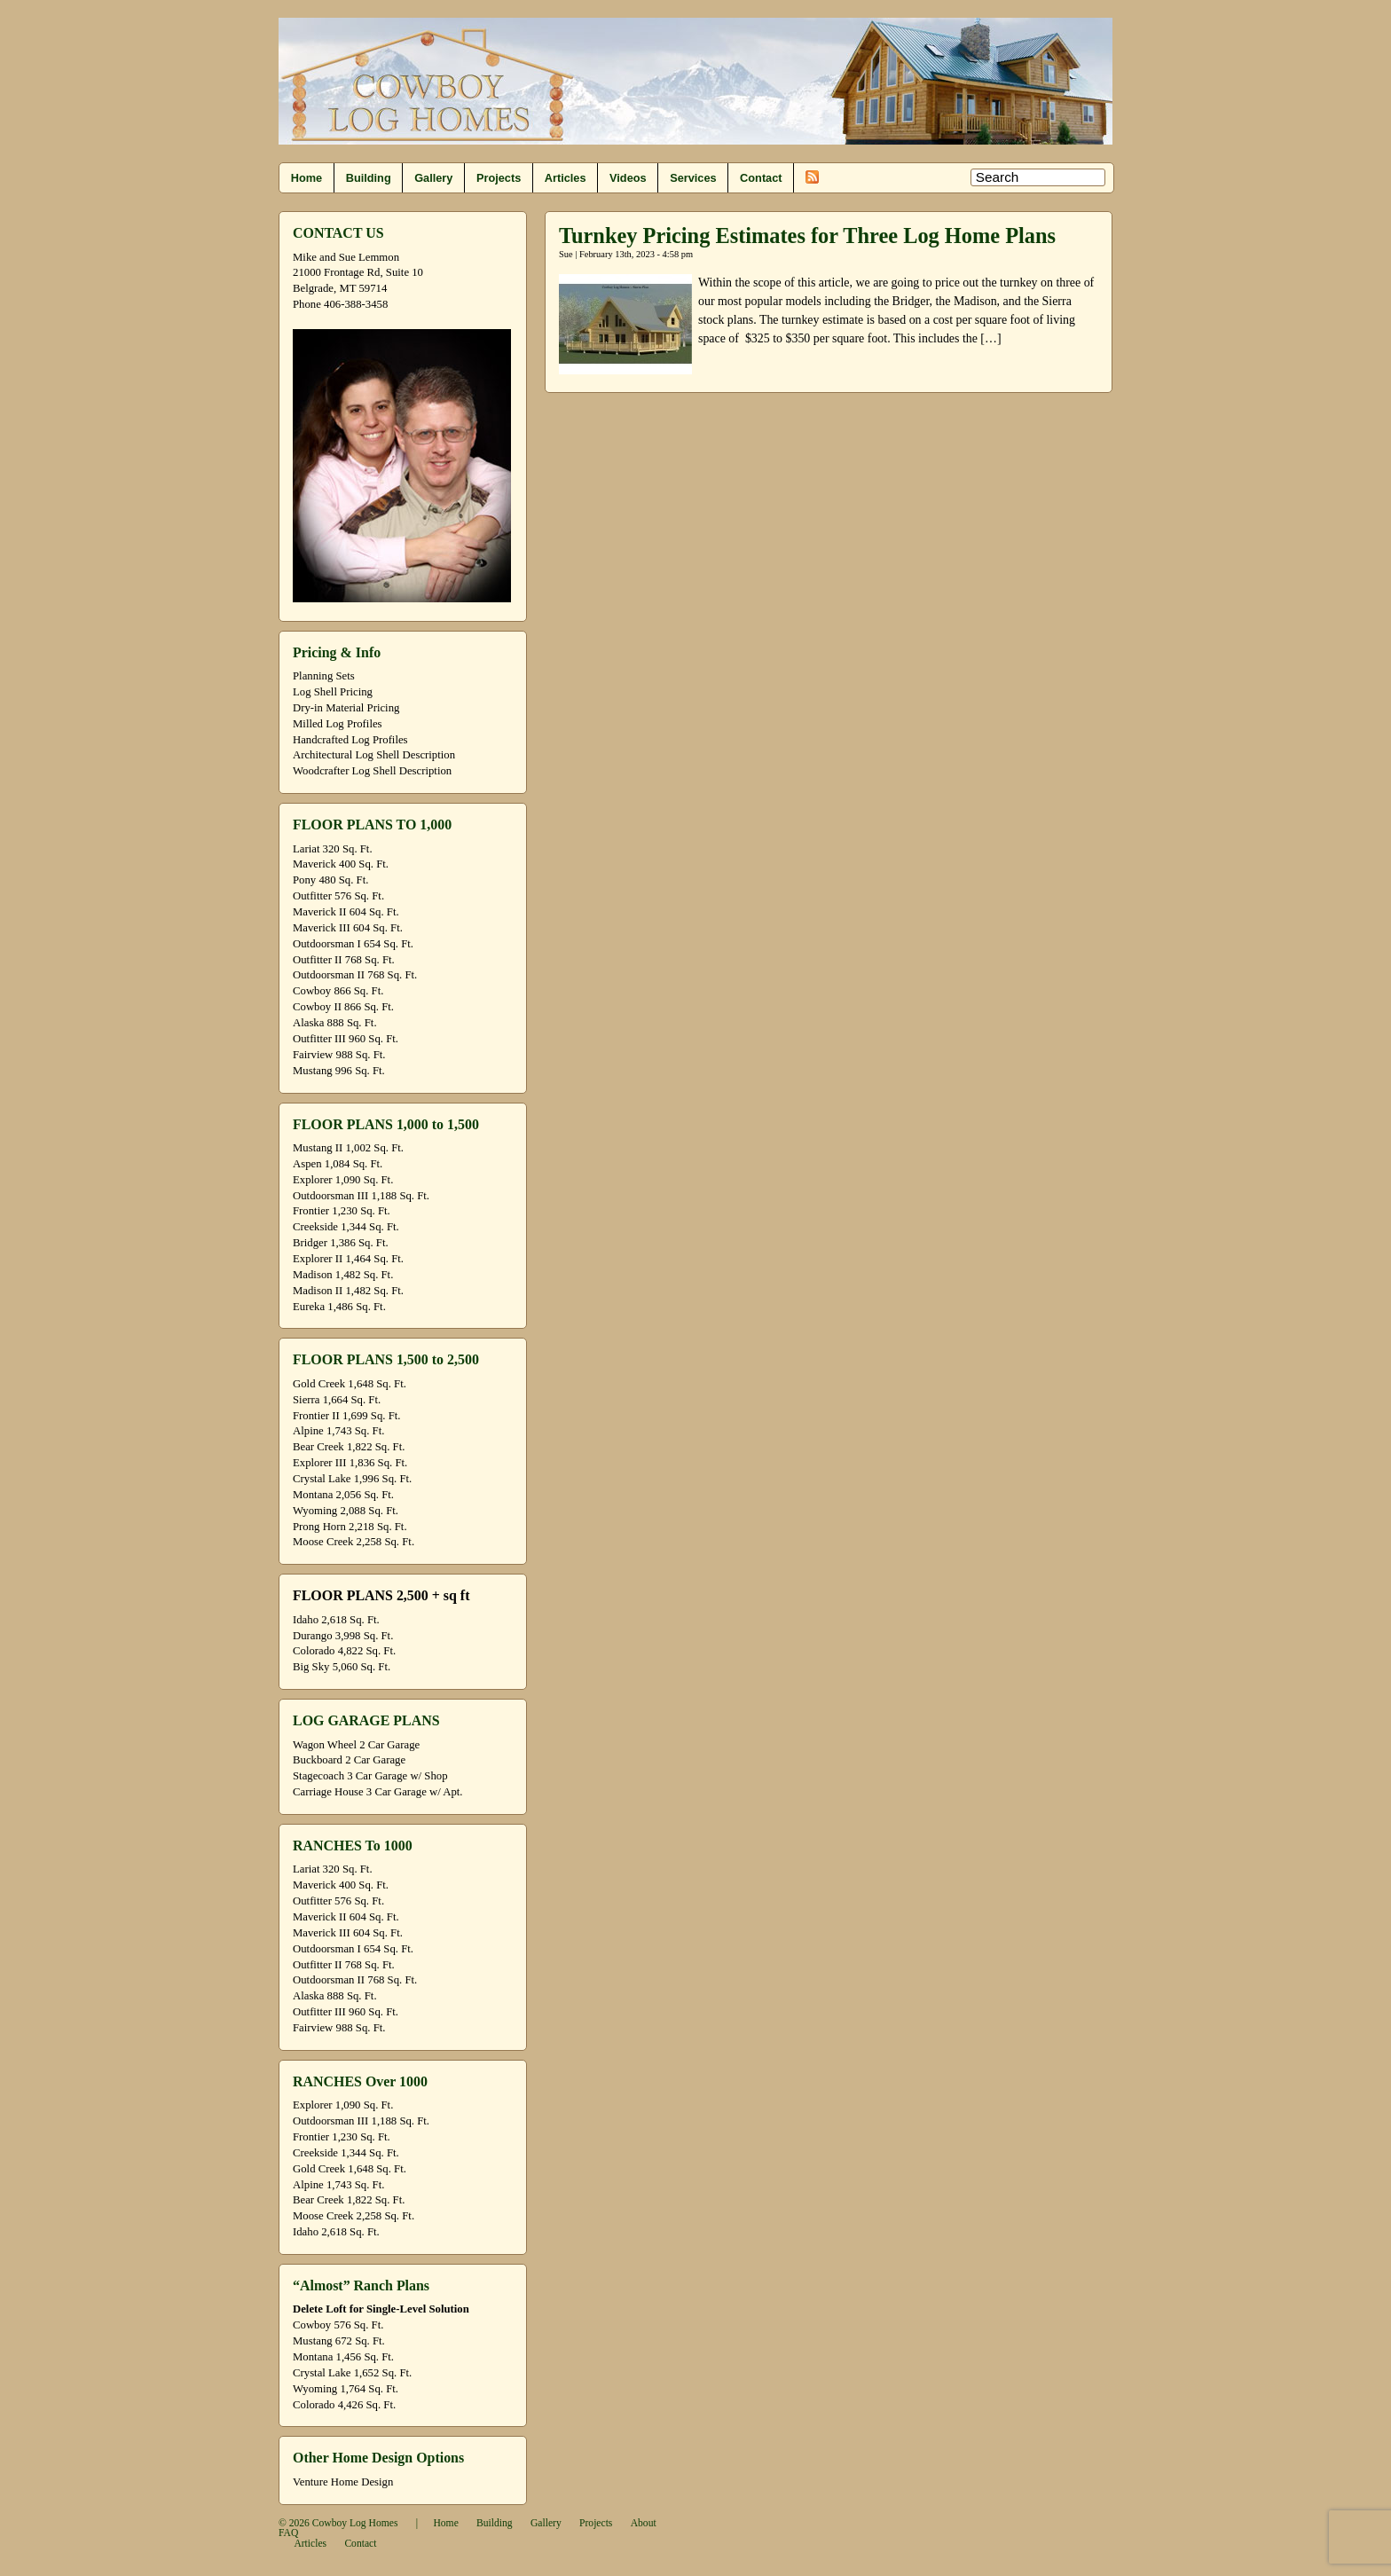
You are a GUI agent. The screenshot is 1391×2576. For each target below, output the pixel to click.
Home (306, 178)
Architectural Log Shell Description (374, 755)
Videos (628, 178)
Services (693, 178)
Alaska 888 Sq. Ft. (335, 1023)
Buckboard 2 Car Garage (349, 1760)
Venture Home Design (343, 2482)
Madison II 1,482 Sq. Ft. (348, 1290)
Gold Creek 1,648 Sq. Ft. (349, 1384)
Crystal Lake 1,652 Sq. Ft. (352, 2373)
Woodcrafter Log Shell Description (372, 771)
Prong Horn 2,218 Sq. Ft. (350, 1526)
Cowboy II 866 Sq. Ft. (343, 1007)
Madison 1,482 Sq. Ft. (343, 1274)
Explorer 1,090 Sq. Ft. (343, 1180)
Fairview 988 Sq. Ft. (339, 1054)
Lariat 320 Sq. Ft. (333, 849)
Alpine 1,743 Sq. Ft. (338, 1431)
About (643, 2523)
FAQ (288, 2533)
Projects (498, 178)
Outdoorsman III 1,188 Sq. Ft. (361, 1196)
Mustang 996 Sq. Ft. (339, 1070)
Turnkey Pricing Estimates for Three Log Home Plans (807, 235)
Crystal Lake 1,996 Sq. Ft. (352, 1479)
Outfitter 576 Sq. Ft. (338, 896)
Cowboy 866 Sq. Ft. (338, 991)
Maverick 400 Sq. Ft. (341, 864)
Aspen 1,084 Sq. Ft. (337, 1164)
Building (368, 178)
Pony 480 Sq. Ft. (330, 880)
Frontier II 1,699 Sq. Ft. (346, 1416)
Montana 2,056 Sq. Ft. (343, 1494)
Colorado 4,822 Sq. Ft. (344, 1651)
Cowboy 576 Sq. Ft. (338, 2325)
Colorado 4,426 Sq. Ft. (344, 2405)
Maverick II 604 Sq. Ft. (346, 912)
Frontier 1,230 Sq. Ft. (341, 1211)
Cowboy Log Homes (355, 2523)
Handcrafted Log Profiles (350, 740)
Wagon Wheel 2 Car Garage (356, 1745)
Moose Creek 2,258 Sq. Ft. (353, 1541)
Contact (761, 178)
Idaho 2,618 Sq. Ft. (336, 1620)
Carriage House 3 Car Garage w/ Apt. (378, 1792)
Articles (565, 178)
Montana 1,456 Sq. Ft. (343, 2357)
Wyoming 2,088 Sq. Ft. (345, 1510)
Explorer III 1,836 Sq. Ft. (350, 1463)
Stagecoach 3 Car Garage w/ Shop (370, 1776)
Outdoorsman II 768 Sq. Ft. (355, 975)
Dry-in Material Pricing (346, 708)
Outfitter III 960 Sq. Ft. (345, 1039)
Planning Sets (324, 676)
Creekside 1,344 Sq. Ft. (346, 1227)
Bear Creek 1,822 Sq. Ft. (349, 1447)
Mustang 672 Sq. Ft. (339, 2341)
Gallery (433, 178)
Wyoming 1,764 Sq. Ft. (345, 2389)
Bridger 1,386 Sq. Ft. (341, 1243)
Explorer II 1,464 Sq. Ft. (348, 1259)
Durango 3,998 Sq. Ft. (343, 1636)
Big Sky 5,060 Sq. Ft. (341, 1667)
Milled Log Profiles (337, 724)
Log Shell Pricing (333, 692)
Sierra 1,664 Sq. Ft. (337, 1400)
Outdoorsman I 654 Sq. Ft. (353, 944)
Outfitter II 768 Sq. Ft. (344, 960)
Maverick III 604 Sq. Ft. (348, 928)
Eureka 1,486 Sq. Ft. (339, 1306)
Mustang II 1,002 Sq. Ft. (348, 1148)
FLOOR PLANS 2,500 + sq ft (381, 1595)
